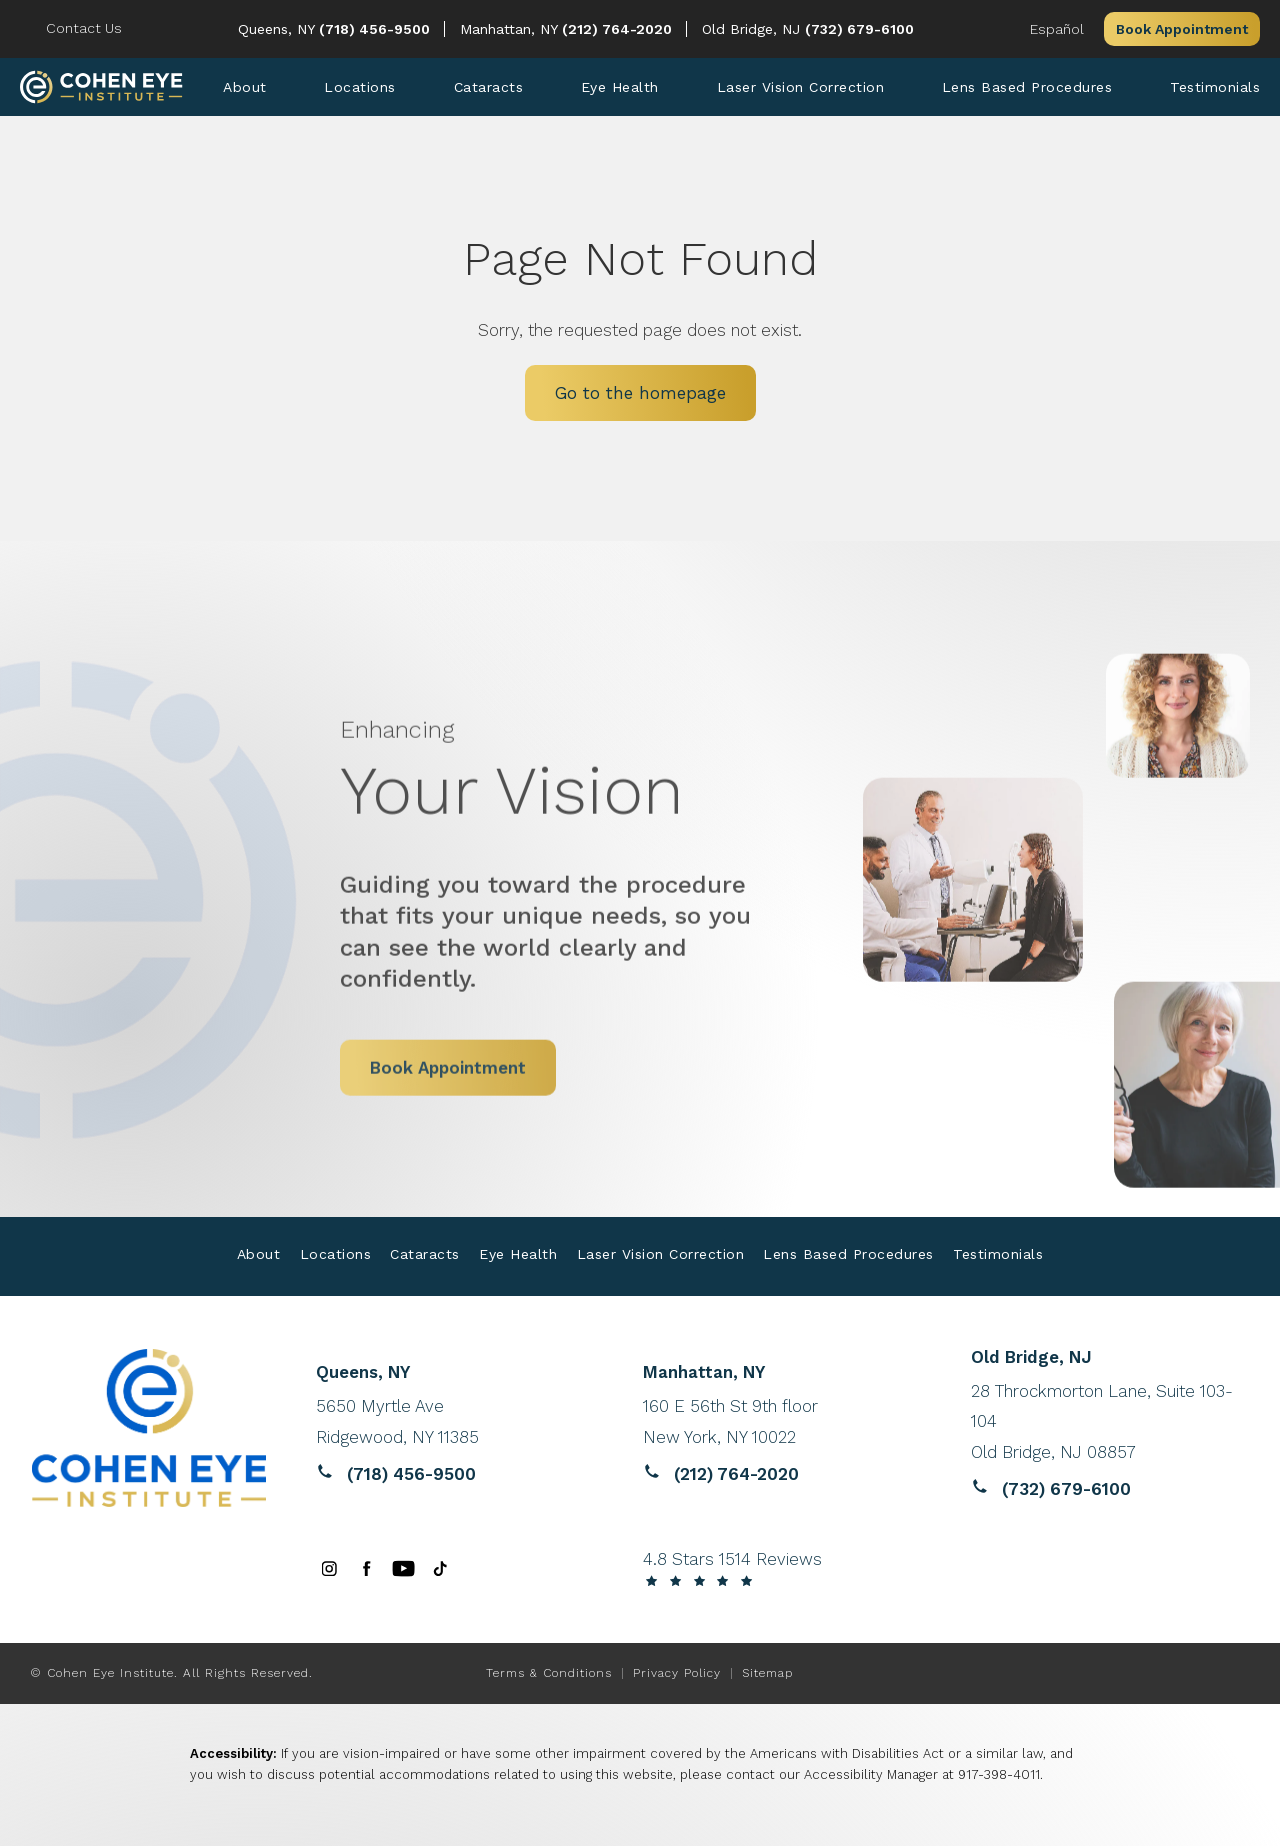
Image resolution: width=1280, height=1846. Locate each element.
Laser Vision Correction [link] (801, 87)
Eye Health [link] (620, 87)
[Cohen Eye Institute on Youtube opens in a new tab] (403, 1568)
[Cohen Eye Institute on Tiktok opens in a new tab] (440, 1568)
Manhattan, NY (511, 29)
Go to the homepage (640, 393)
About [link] (245, 87)
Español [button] (1057, 29)
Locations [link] (360, 87)
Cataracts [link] (489, 87)
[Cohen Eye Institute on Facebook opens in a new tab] (366, 1568)
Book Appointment (1182, 29)
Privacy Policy (677, 1673)
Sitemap (767, 1673)
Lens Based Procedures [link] (1027, 87)
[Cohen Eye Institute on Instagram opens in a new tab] (329, 1568)
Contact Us (84, 28)
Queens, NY (278, 29)
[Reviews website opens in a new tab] (455, 1421)
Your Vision (565, 737)
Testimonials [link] (1215, 87)
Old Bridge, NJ (753, 29)
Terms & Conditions (549, 1673)
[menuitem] (245, 87)
